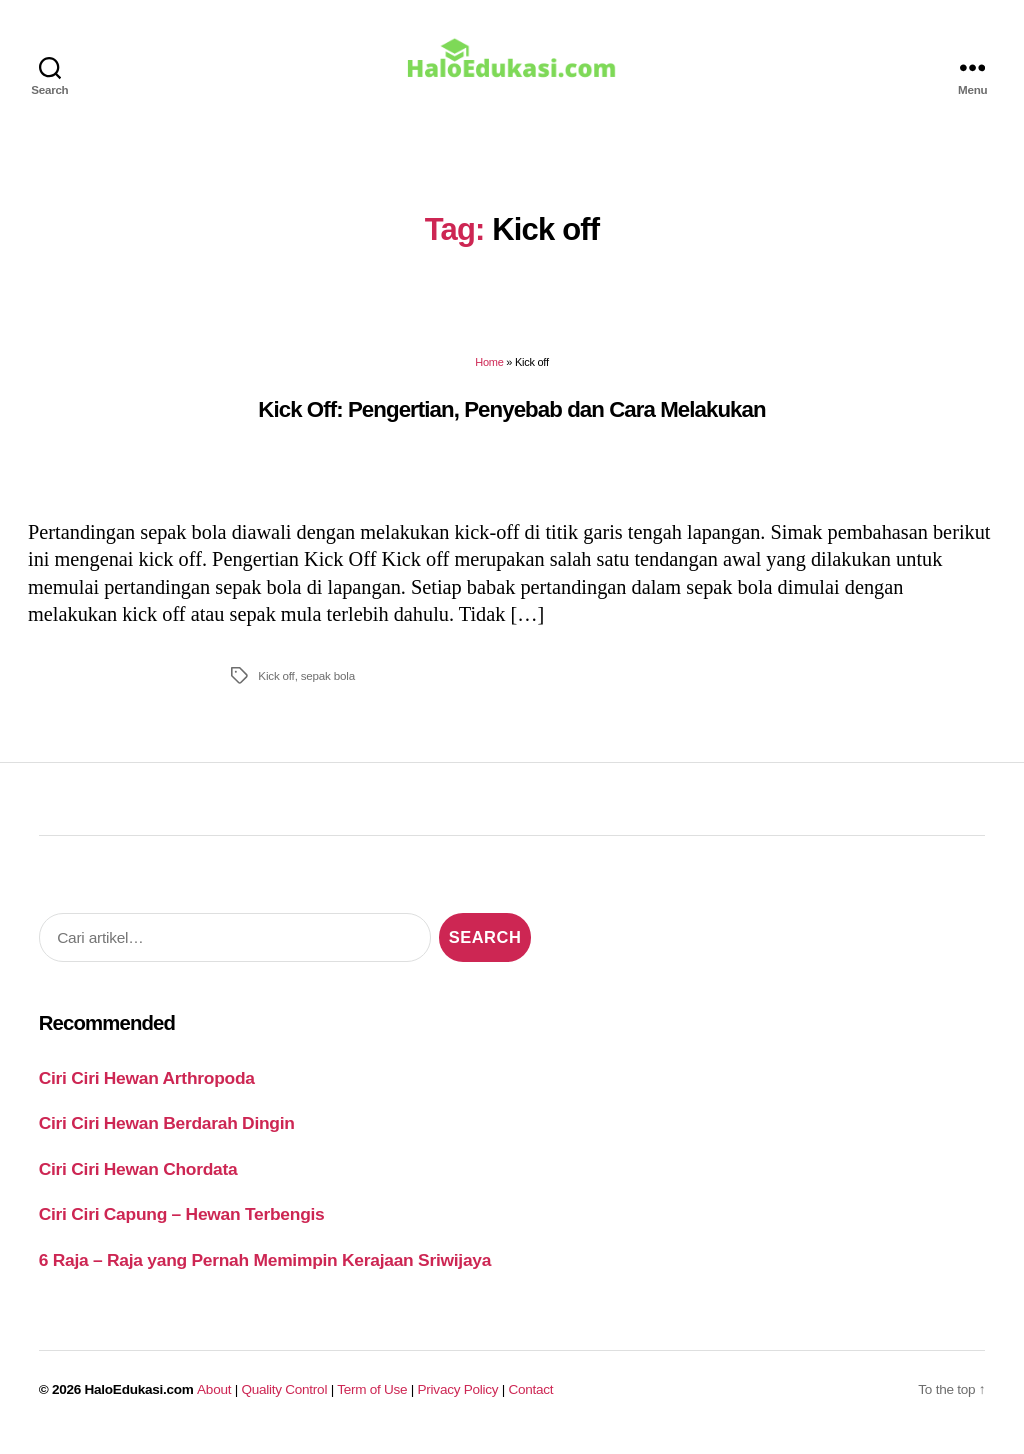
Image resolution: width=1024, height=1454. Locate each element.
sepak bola (328, 686)
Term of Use (372, 1400)
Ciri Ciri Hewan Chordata (138, 1180)
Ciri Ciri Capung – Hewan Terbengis (182, 1225)
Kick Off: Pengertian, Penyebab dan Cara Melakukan (511, 419)
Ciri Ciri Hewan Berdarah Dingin (167, 1134)
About (214, 1400)
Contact (531, 1400)
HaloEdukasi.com (139, 1400)
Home (489, 373)
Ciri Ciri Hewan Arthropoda (147, 1089)
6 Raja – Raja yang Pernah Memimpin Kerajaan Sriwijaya (265, 1271)
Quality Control (284, 1400)
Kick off (276, 686)
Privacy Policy (458, 1400)
